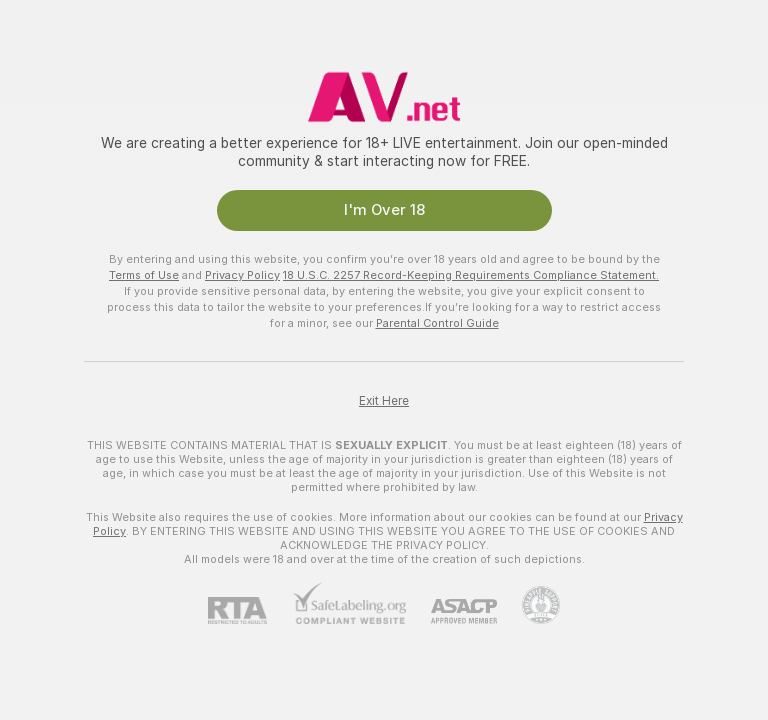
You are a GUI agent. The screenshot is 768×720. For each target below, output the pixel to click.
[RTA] (250, 610)
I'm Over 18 (384, 210)
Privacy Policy (242, 275)
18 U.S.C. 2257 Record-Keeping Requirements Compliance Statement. (471, 275)
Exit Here (384, 401)
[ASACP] (451, 611)
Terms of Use (144, 275)
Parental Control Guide (437, 323)
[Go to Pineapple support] (528, 605)
